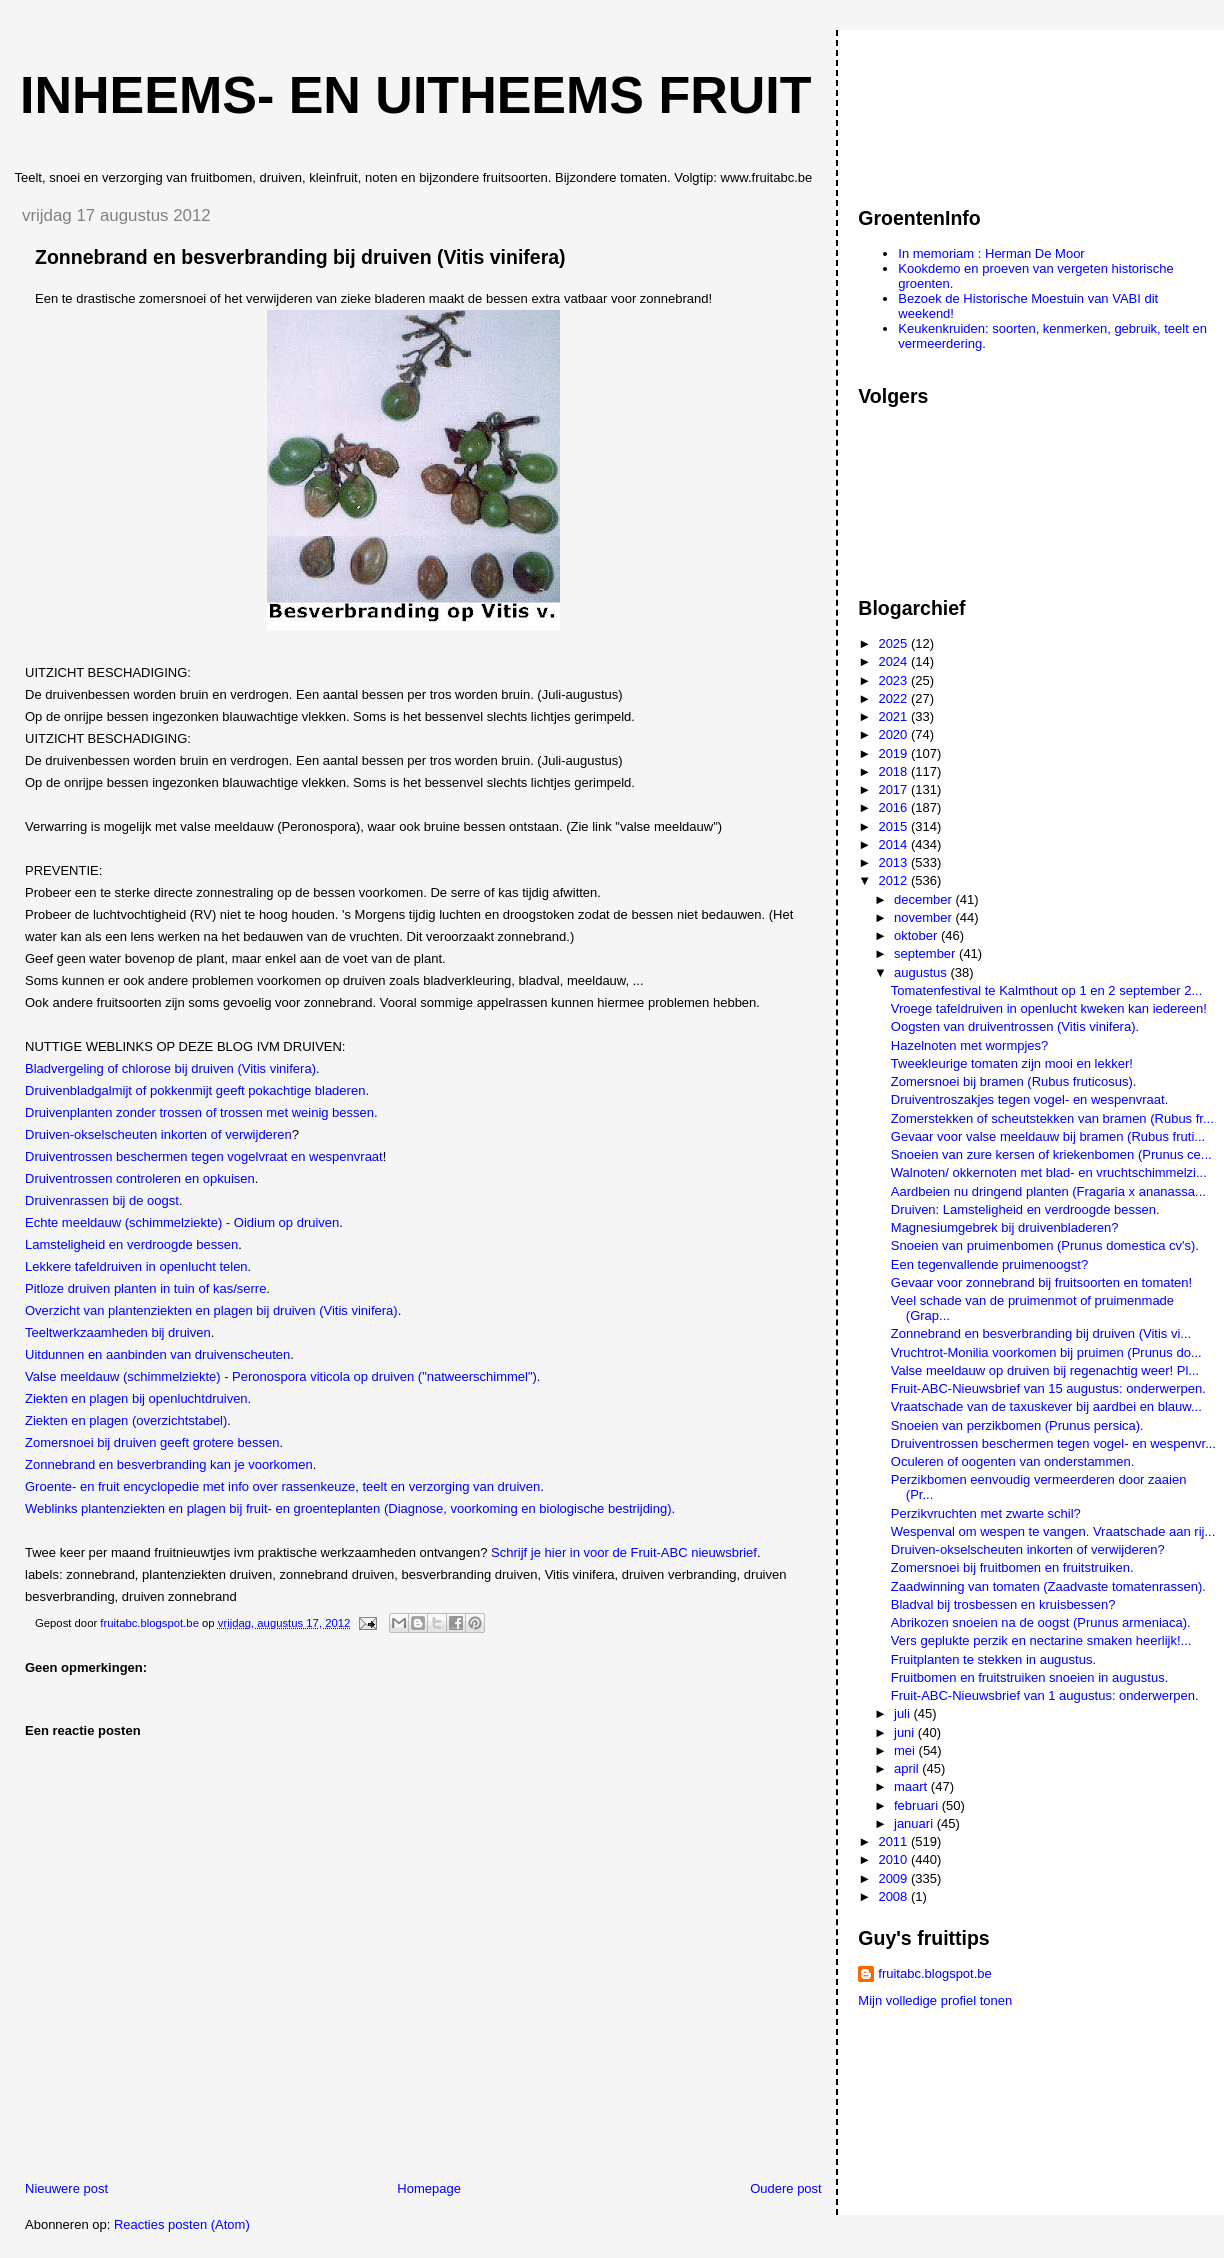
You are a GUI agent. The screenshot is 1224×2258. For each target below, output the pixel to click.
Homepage (429, 2188)
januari (915, 1823)
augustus (922, 972)
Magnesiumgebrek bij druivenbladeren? (1005, 1227)
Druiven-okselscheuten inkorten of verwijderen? (1028, 1549)
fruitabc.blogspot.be (934, 1973)
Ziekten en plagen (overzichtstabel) (126, 1420)
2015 (894, 826)
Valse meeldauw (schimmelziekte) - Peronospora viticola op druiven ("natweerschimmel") (281, 1376)
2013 (894, 862)
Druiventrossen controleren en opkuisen (140, 1178)
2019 (894, 753)
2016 (894, 807)
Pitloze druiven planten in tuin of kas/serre (145, 1288)
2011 (894, 1841)
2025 (894, 643)
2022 (894, 698)
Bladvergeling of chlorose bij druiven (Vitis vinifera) (170, 1068)
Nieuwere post (66, 2188)
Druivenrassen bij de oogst (102, 1200)
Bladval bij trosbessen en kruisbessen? (1003, 1604)
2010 (894, 1859)
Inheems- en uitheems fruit (416, 95)
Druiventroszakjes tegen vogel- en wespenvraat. (1029, 1099)
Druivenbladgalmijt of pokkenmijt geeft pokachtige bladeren (195, 1090)
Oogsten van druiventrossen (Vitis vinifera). (1015, 1026)
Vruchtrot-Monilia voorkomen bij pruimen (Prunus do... (1046, 1352)
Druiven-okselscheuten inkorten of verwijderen (158, 1134)
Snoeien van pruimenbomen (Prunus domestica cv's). (1045, 1245)
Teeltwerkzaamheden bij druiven (118, 1332)
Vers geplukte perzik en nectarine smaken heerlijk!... (1041, 1640)
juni (906, 1732)
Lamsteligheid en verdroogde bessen (131, 1244)
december (924, 899)
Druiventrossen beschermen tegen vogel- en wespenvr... (1053, 1443)
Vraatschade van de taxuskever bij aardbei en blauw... (1046, 1406)
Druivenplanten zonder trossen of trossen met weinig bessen (199, 1112)
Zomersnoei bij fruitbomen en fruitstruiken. (1012, 1567)
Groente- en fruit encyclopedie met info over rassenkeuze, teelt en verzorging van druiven (282, 1486)
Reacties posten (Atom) (182, 2224)
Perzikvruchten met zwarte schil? (986, 1513)
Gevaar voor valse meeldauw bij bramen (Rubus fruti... (1048, 1136)
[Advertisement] (948, 109)
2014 (894, 844)
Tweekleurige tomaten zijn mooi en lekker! (1012, 1063)
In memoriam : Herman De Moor (991, 253)
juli (904, 1713)
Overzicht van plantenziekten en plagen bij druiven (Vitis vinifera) (211, 1310)
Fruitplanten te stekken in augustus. (993, 1659)
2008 (894, 1896)
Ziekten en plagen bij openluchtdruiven (136, 1398)
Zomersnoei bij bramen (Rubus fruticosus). (1014, 1081)
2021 (894, 716)
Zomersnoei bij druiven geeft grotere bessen (152, 1442)
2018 (894, 771)
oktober (917, 935)
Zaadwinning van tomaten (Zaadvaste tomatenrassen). (1048, 1586)
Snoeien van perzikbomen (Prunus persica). (1017, 1425)
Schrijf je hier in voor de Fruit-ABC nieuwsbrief (624, 1552)
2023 (894, 680)
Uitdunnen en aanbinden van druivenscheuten (157, 1354)
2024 (894, 661)
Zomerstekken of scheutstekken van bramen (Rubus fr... (1052, 1118)
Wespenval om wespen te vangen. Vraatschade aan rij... (1053, 1531)
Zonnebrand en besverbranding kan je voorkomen (169, 1464)
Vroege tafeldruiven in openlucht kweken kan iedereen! (1049, 1008)
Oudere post (786, 2188)
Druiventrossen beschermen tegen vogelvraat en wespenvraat (204, 1156)
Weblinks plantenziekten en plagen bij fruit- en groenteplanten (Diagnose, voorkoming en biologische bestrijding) (348, 1508)
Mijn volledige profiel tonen (935, 2000)
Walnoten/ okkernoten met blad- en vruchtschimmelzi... (1049, 1172)
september (926, 953)
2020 (894, 734)
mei (906, 1750)
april (908, 1768)
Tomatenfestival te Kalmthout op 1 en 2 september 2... (1046, 990)
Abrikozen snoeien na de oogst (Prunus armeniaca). (1041, 1622)
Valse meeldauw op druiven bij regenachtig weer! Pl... (1045, 1370)
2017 (894, 789)
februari (918, 1805)
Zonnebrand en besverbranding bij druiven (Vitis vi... (1041, 1333)
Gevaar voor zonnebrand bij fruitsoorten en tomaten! (1041, 1282)
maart (912, 1786)
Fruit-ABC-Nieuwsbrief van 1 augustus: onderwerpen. (1045, 1695)
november (924, 917)
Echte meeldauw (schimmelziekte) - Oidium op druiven (182, 1222)
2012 (894, 880)
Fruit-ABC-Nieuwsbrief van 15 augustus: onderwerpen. (1048, 1388)
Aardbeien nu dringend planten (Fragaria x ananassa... (1048, 1191)
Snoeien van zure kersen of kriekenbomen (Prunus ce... (1051, 1154)
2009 (894, 1878)
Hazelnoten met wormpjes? (970, 1045)
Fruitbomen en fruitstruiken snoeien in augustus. (1030, 1677)
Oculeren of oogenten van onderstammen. (1013, 1461)
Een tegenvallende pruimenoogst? (989, 1264)
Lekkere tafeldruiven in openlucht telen (136, 1266)
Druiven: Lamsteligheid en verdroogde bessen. (1025, 1209)
